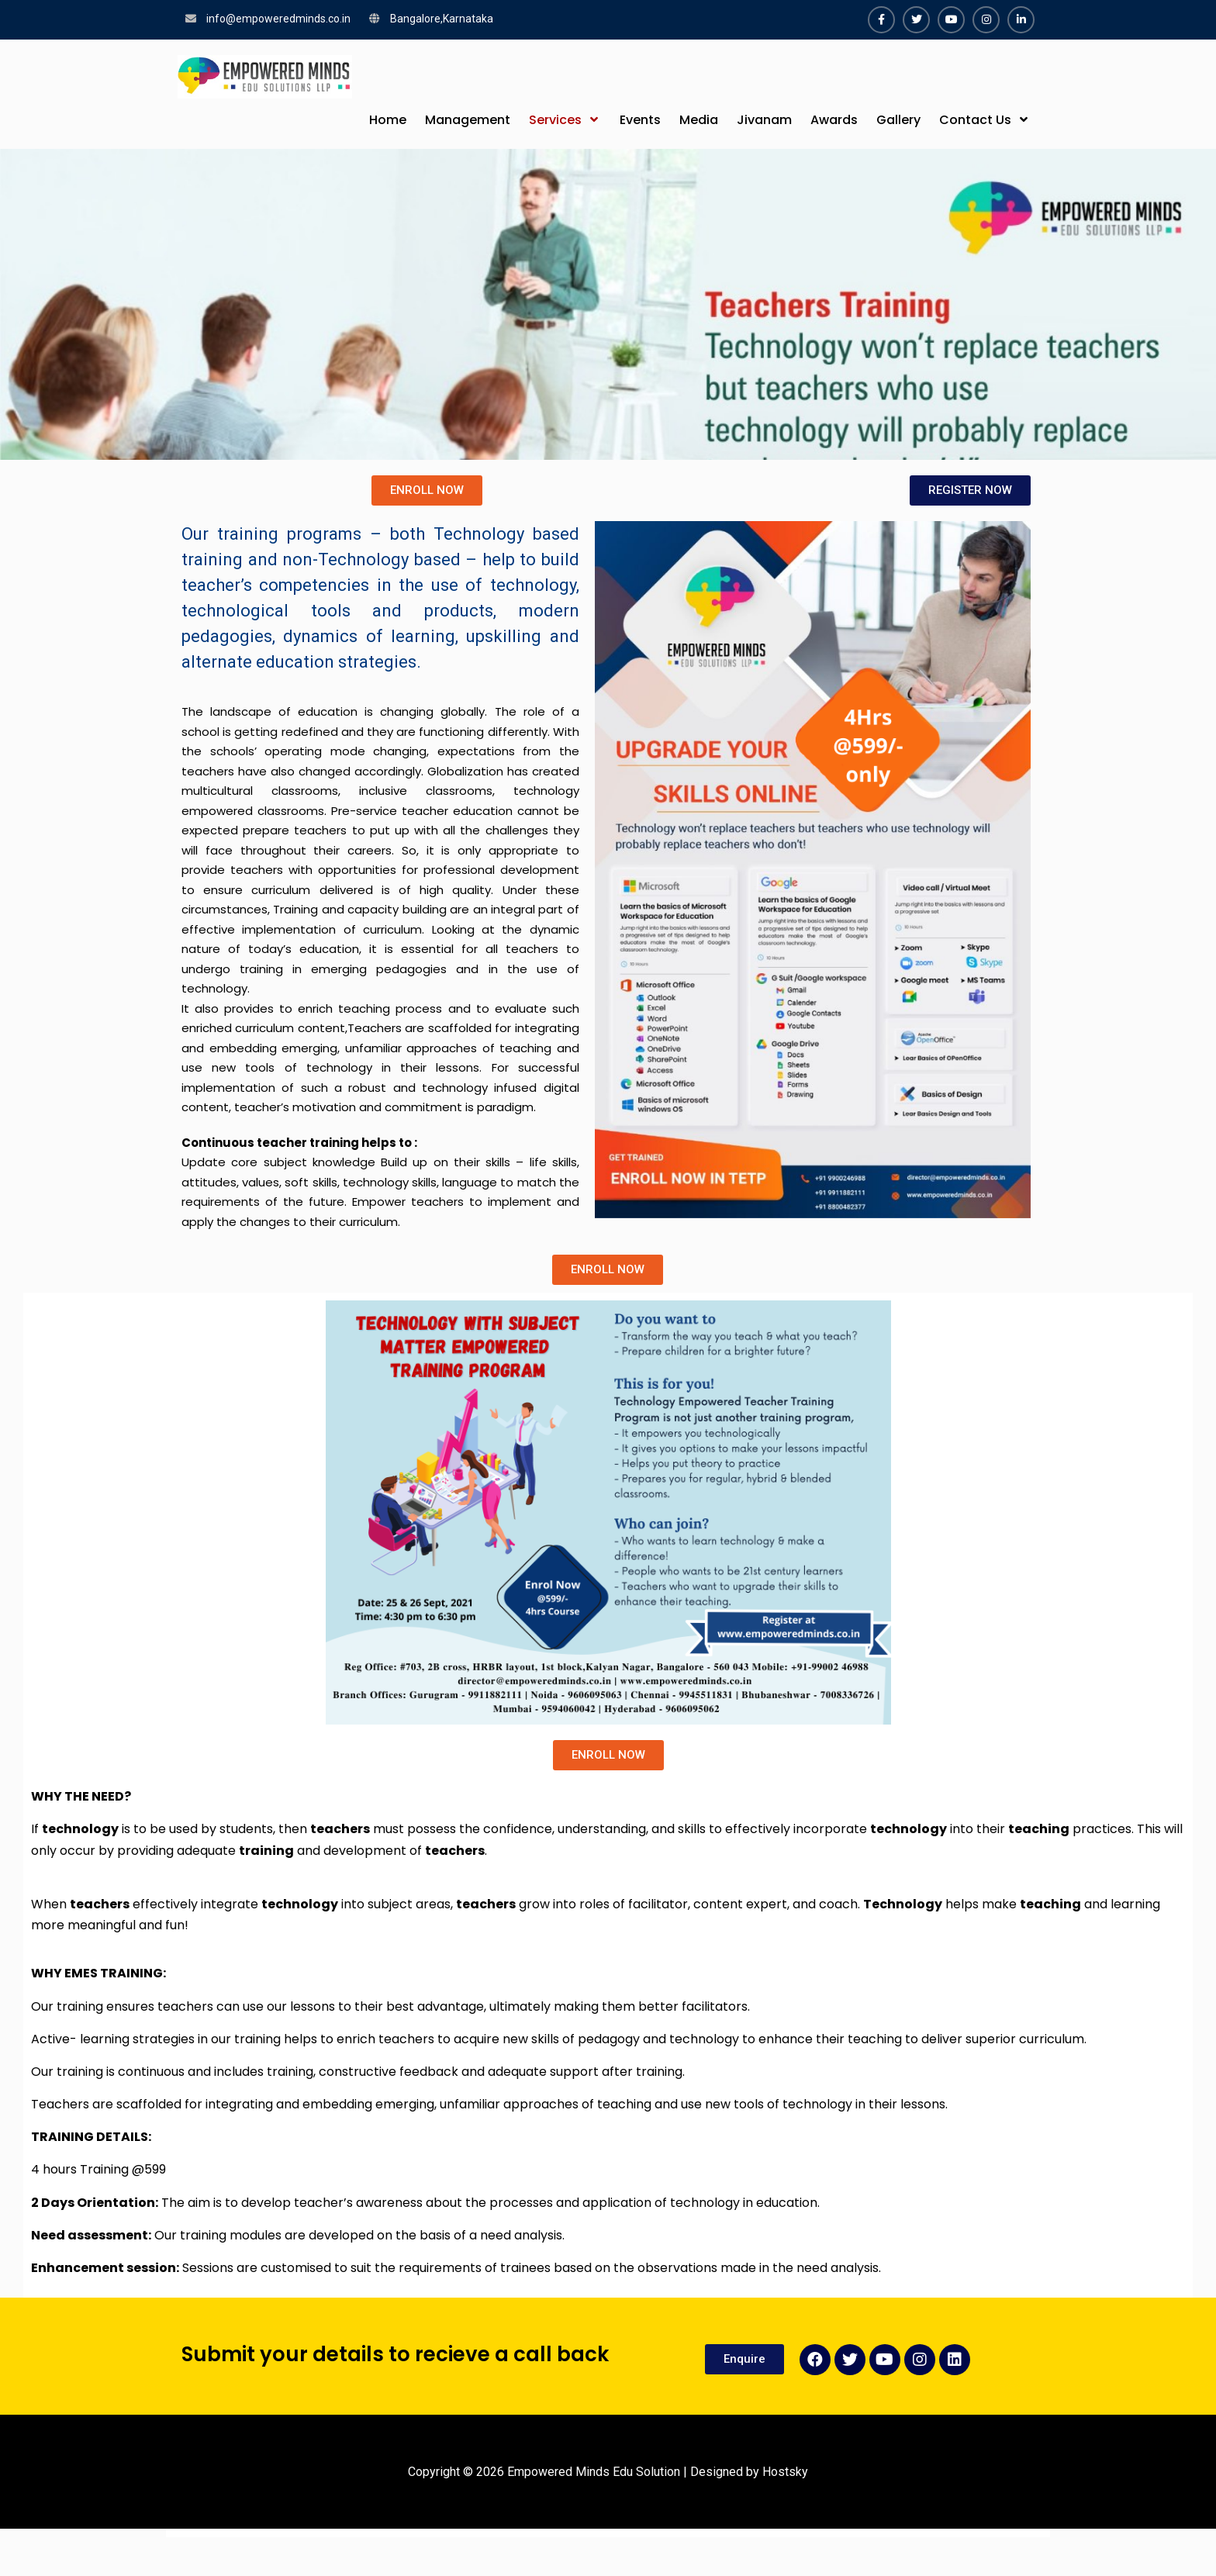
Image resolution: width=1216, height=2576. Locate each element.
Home (387, 120)
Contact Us (975, 120)
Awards (834, 120)
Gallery (898, 120)
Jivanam (764, 120)
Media (698, 120)
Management (467, 120)
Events (640, 120)
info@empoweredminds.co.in (278, 18)
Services (555, 120)
